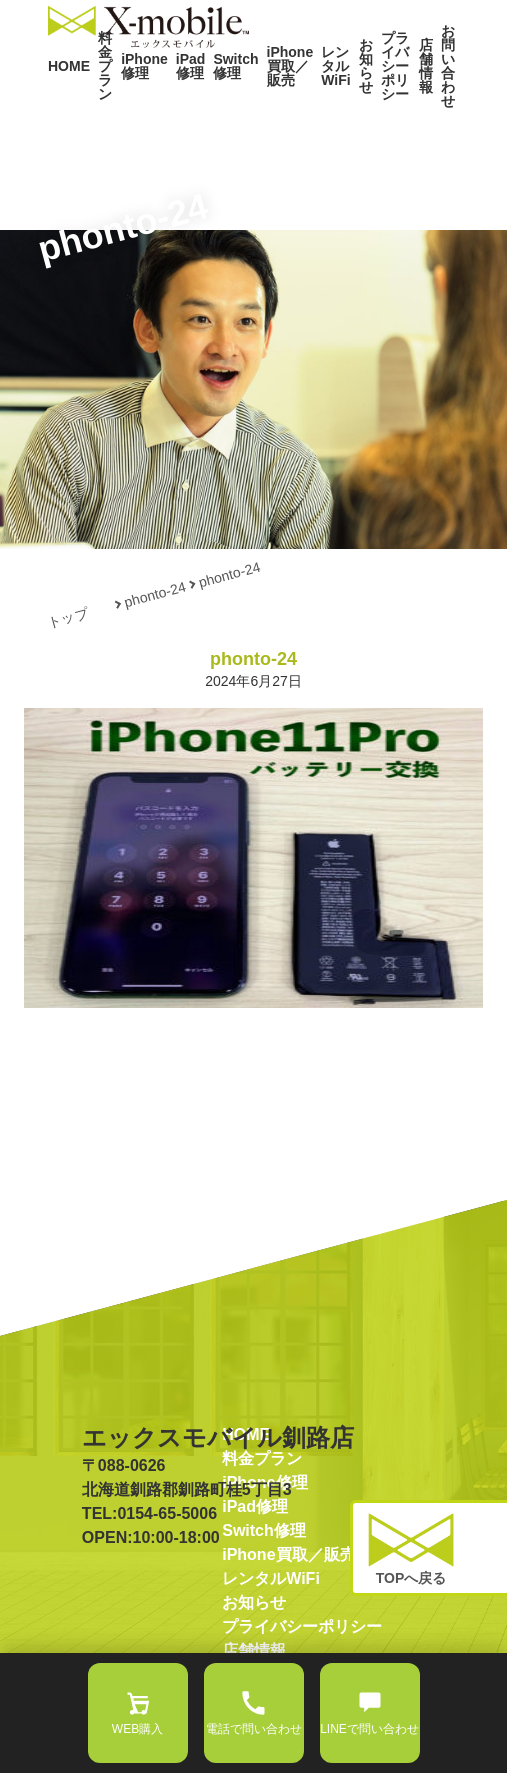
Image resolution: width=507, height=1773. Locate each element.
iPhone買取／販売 (258, 108)
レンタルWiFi (298, 108)
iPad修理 (176, 107)
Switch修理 (213, 107)
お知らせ (328, 107)
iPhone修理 (138, 107)
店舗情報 (409, 107)
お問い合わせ (442, 108)
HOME (64, 108)
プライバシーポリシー (372, 108)
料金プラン (100, 108)
